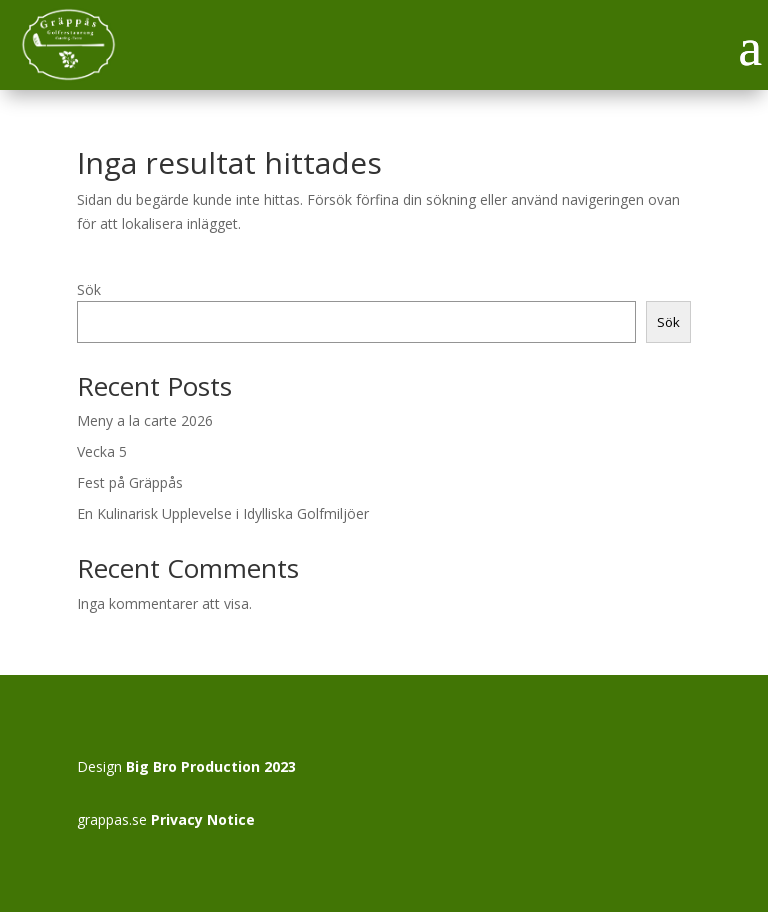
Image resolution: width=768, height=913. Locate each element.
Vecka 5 (102, 451)
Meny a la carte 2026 (145, 420)
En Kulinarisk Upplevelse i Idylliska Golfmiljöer (223, 513)
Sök (89, 289)
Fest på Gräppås (130, 482)
